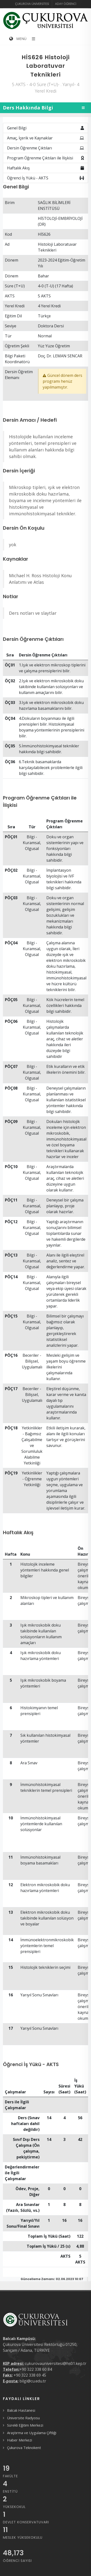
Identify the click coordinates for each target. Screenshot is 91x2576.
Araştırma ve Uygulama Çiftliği (31, 2432)
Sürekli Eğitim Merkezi (25, 2425)
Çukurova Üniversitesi (32, 4)
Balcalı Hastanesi (21, 2410)
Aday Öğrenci (65, 4)
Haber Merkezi (19, 2440)
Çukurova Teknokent (24, 2447)
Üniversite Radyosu (23, 2417)
